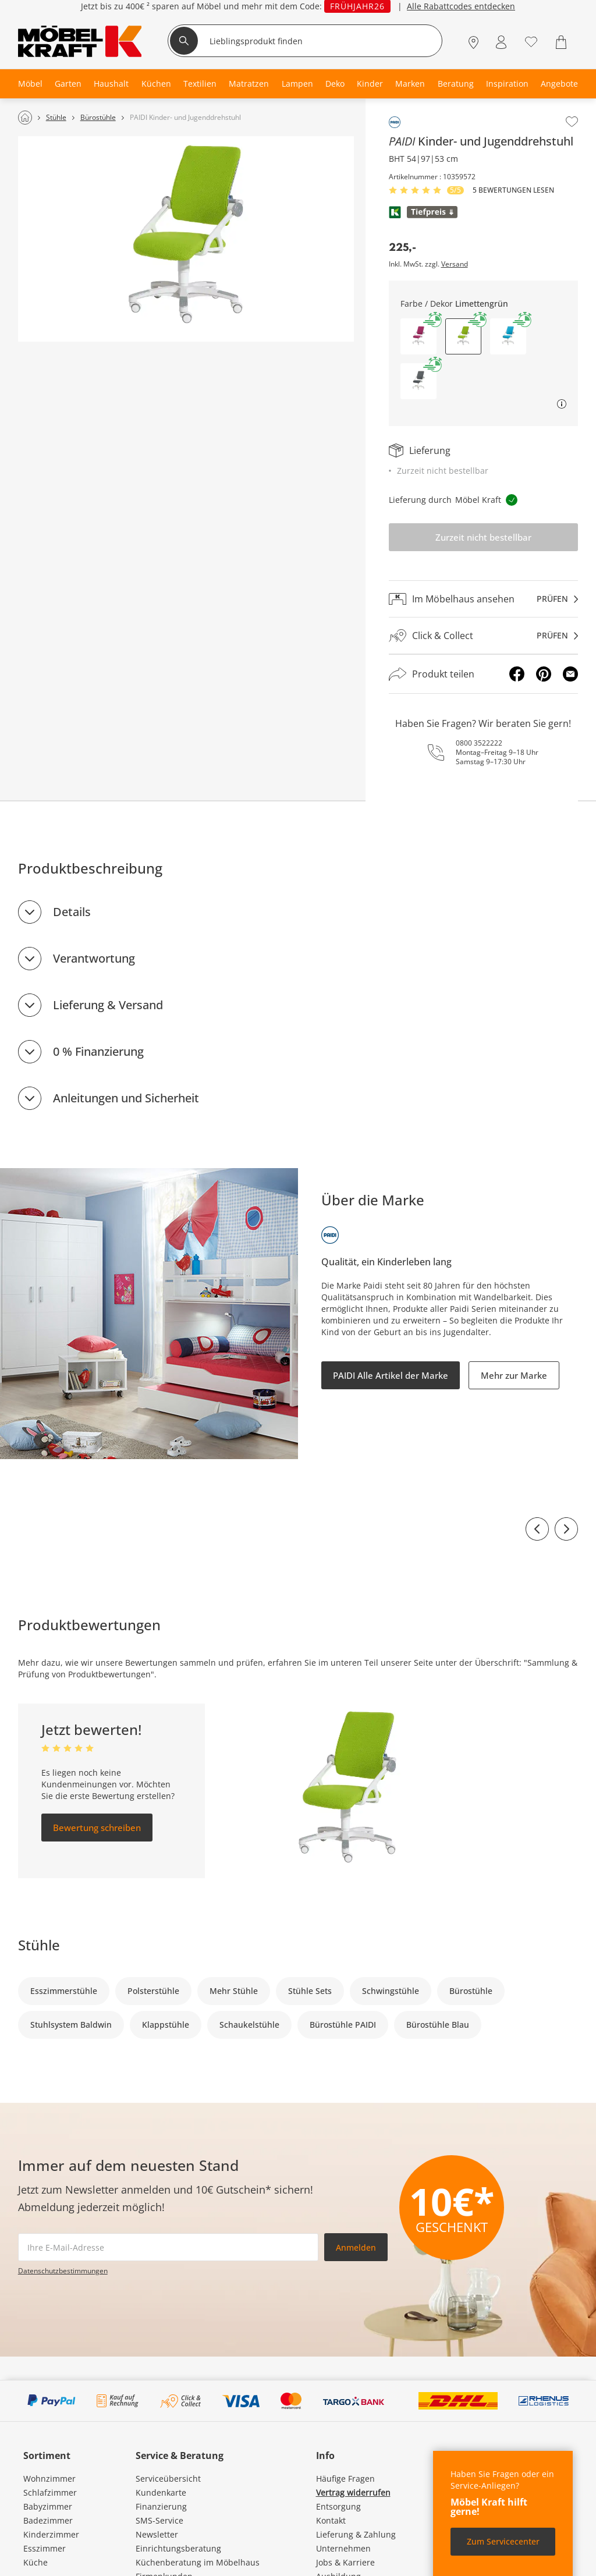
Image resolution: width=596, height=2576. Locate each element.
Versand (454, 264)
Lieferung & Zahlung (356, 2534)
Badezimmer (48, 2520)
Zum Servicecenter (503, 2541)
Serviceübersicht (168, 2478)
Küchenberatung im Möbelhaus (198, 2562)
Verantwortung (94, 958)
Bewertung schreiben (97, 1827)
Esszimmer (44, 2548)
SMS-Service (159, 2520)
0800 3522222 (479, 743)
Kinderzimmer (51, 2534)
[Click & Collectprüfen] (484, 636)
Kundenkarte (161, 2492)
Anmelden (356, 2247)
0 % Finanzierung (98, 1051)
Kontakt (331, 2520)
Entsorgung (338, 2506)
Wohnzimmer (49, 2478)
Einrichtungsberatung (178, 2548)
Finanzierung (161, 2506)
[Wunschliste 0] (531, 41)
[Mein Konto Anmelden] (501, 42)
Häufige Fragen (345, 2478)
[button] (418, 336)
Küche (35, 2562)
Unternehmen (343, 2548)
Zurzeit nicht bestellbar (483, 537)
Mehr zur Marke (514, 1375)
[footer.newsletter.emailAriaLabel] (168, 2247)
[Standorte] (473, 42)
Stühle (39, 1944)
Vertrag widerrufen (353, 2492)
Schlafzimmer (50, 2492)
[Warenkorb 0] (562, 42)
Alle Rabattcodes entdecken (461, 6)
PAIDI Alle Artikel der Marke (390, 1375)
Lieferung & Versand (108, 1005)
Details (72, 912)
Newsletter (157, 2534)
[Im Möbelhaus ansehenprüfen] (484, 599)
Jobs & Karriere (345, 2562)
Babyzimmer (47, 2506)
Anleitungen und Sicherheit (126, 1098)
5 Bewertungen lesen (513, 190)
